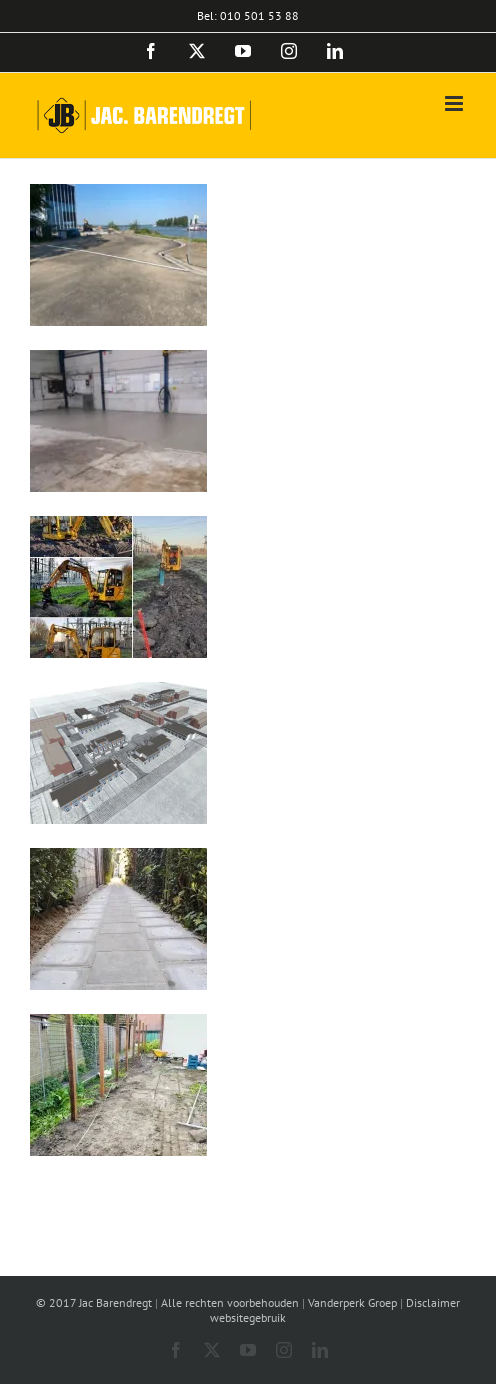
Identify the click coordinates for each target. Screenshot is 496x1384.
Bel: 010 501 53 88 (248, 15)
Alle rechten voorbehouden (230, 1302)
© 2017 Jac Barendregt (94, 1302)
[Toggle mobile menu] (455, 103)
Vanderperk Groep (352, 1302)
